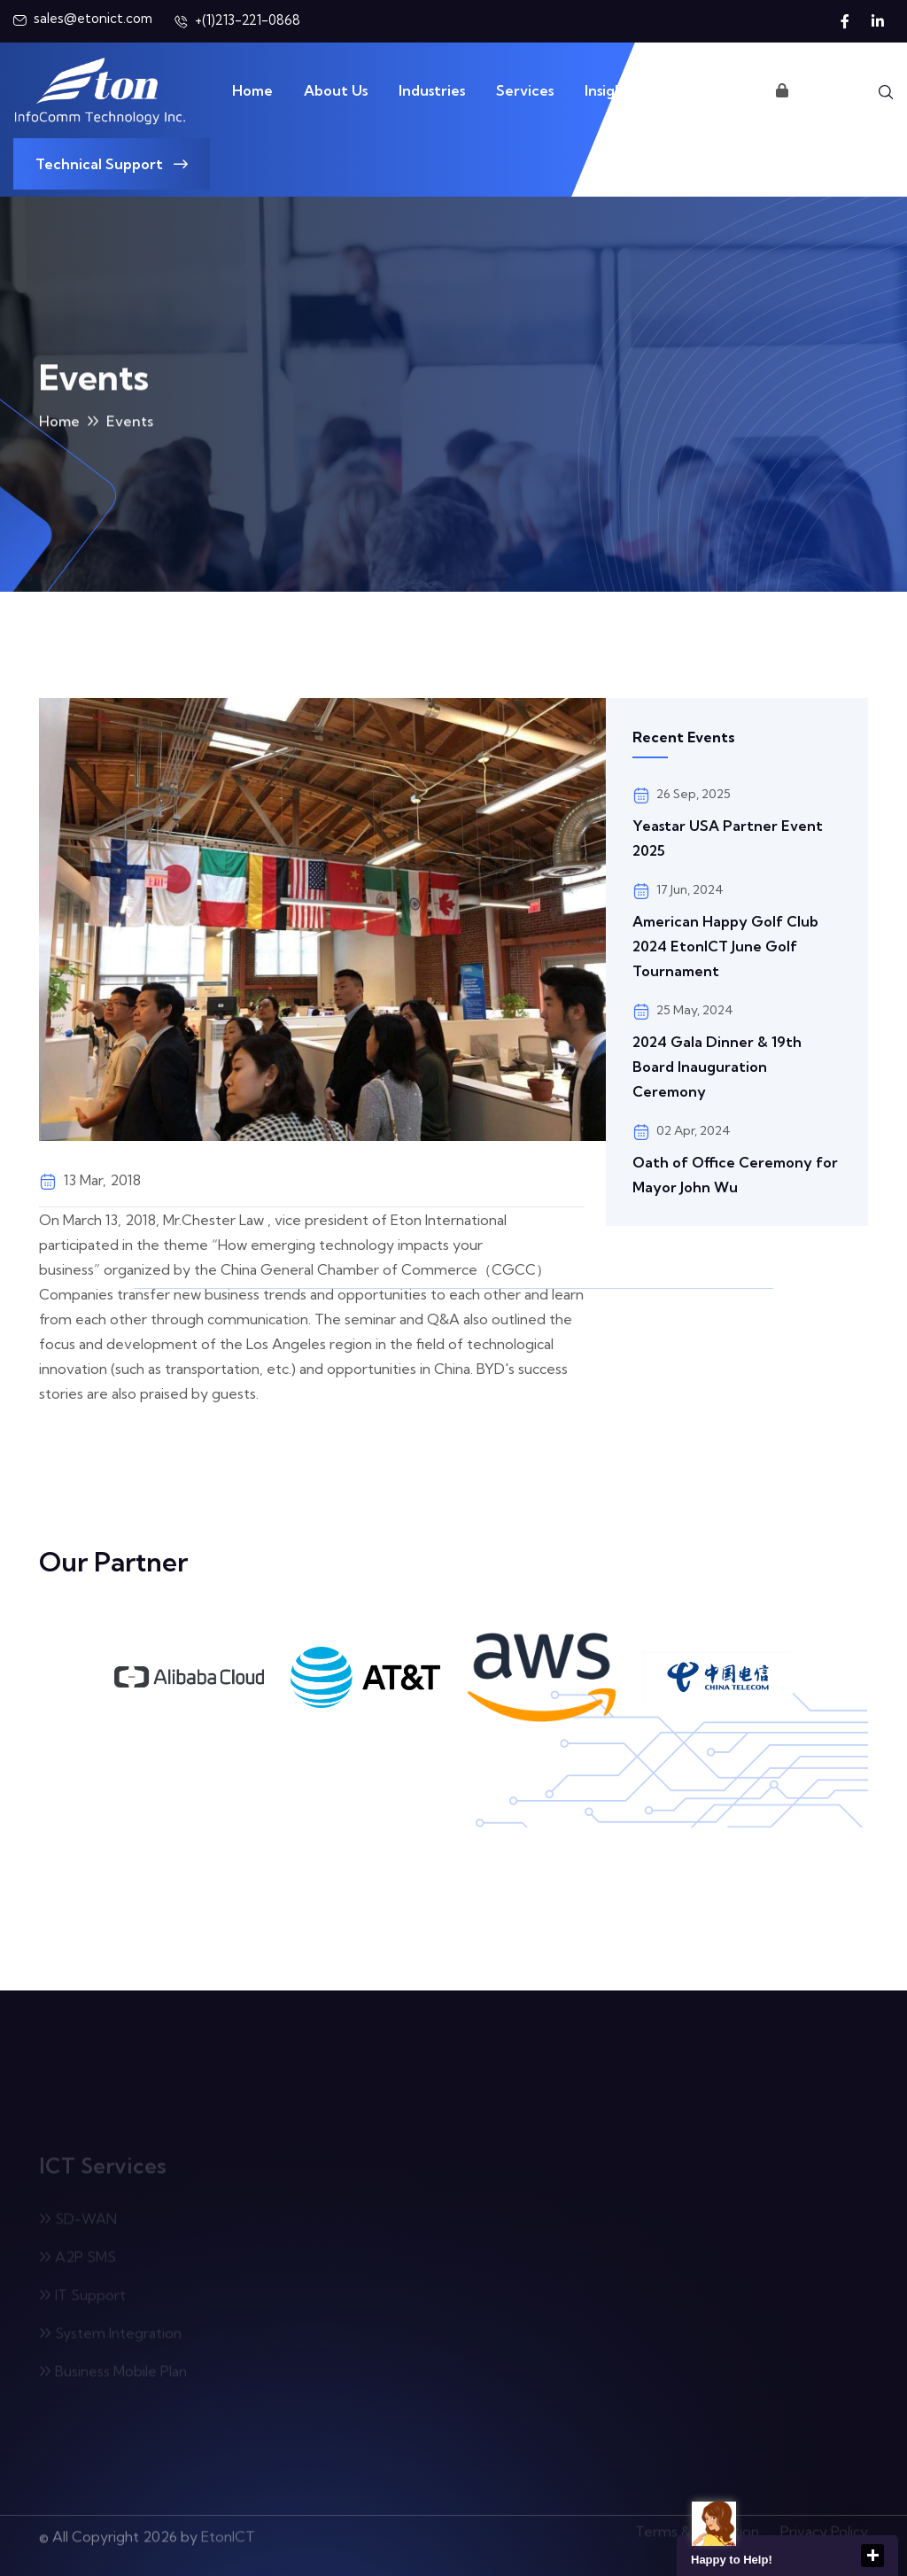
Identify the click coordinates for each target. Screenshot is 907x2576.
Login (803, 90)
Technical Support (111, 164)
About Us (336, 90)
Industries (432, 90)
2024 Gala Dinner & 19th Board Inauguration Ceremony (717, 1066)
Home (252, 90)
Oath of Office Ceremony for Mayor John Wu (735, 1174)
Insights (610, 90)
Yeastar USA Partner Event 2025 (727, 838)
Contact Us (706, 90)
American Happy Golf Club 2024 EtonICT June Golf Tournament (725, 946)
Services (525, 90)
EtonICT (228, 2531)
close (872, 2555)
